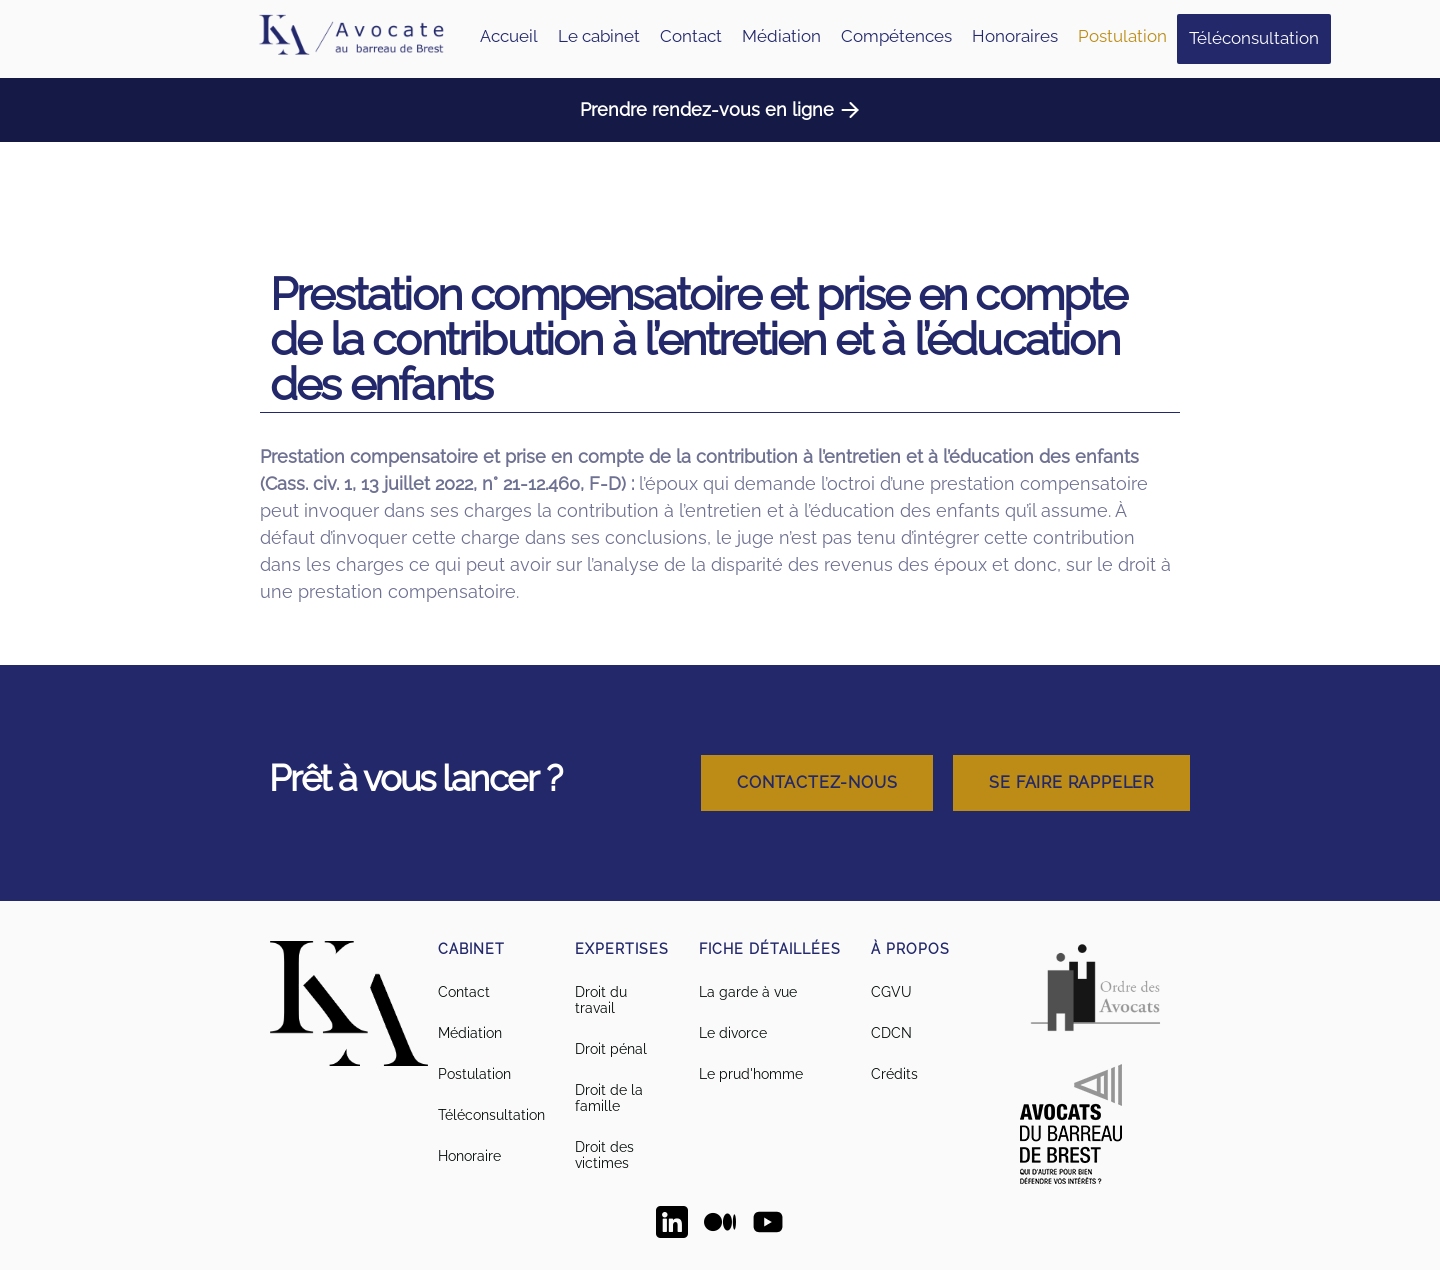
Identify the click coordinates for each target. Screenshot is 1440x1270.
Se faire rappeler (1071, 782)
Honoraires (1015, 36)
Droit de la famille (609, 1098)
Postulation (1122, 36)
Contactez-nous (817, 782)
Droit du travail (601, 1000)
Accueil (509, 36)
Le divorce (733, 1033)
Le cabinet (599, 36)
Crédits (894, 1074)
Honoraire (469, 1156)
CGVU (891, 992)
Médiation (781, 36)
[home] (350, 39)
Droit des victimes (604, 1155)
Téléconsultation (1254, 38)
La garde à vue (748, 992)
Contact (691, 36)
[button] (896, 37)
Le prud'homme (751, 1074)
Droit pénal (611, 1049)
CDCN (891, 1033)
